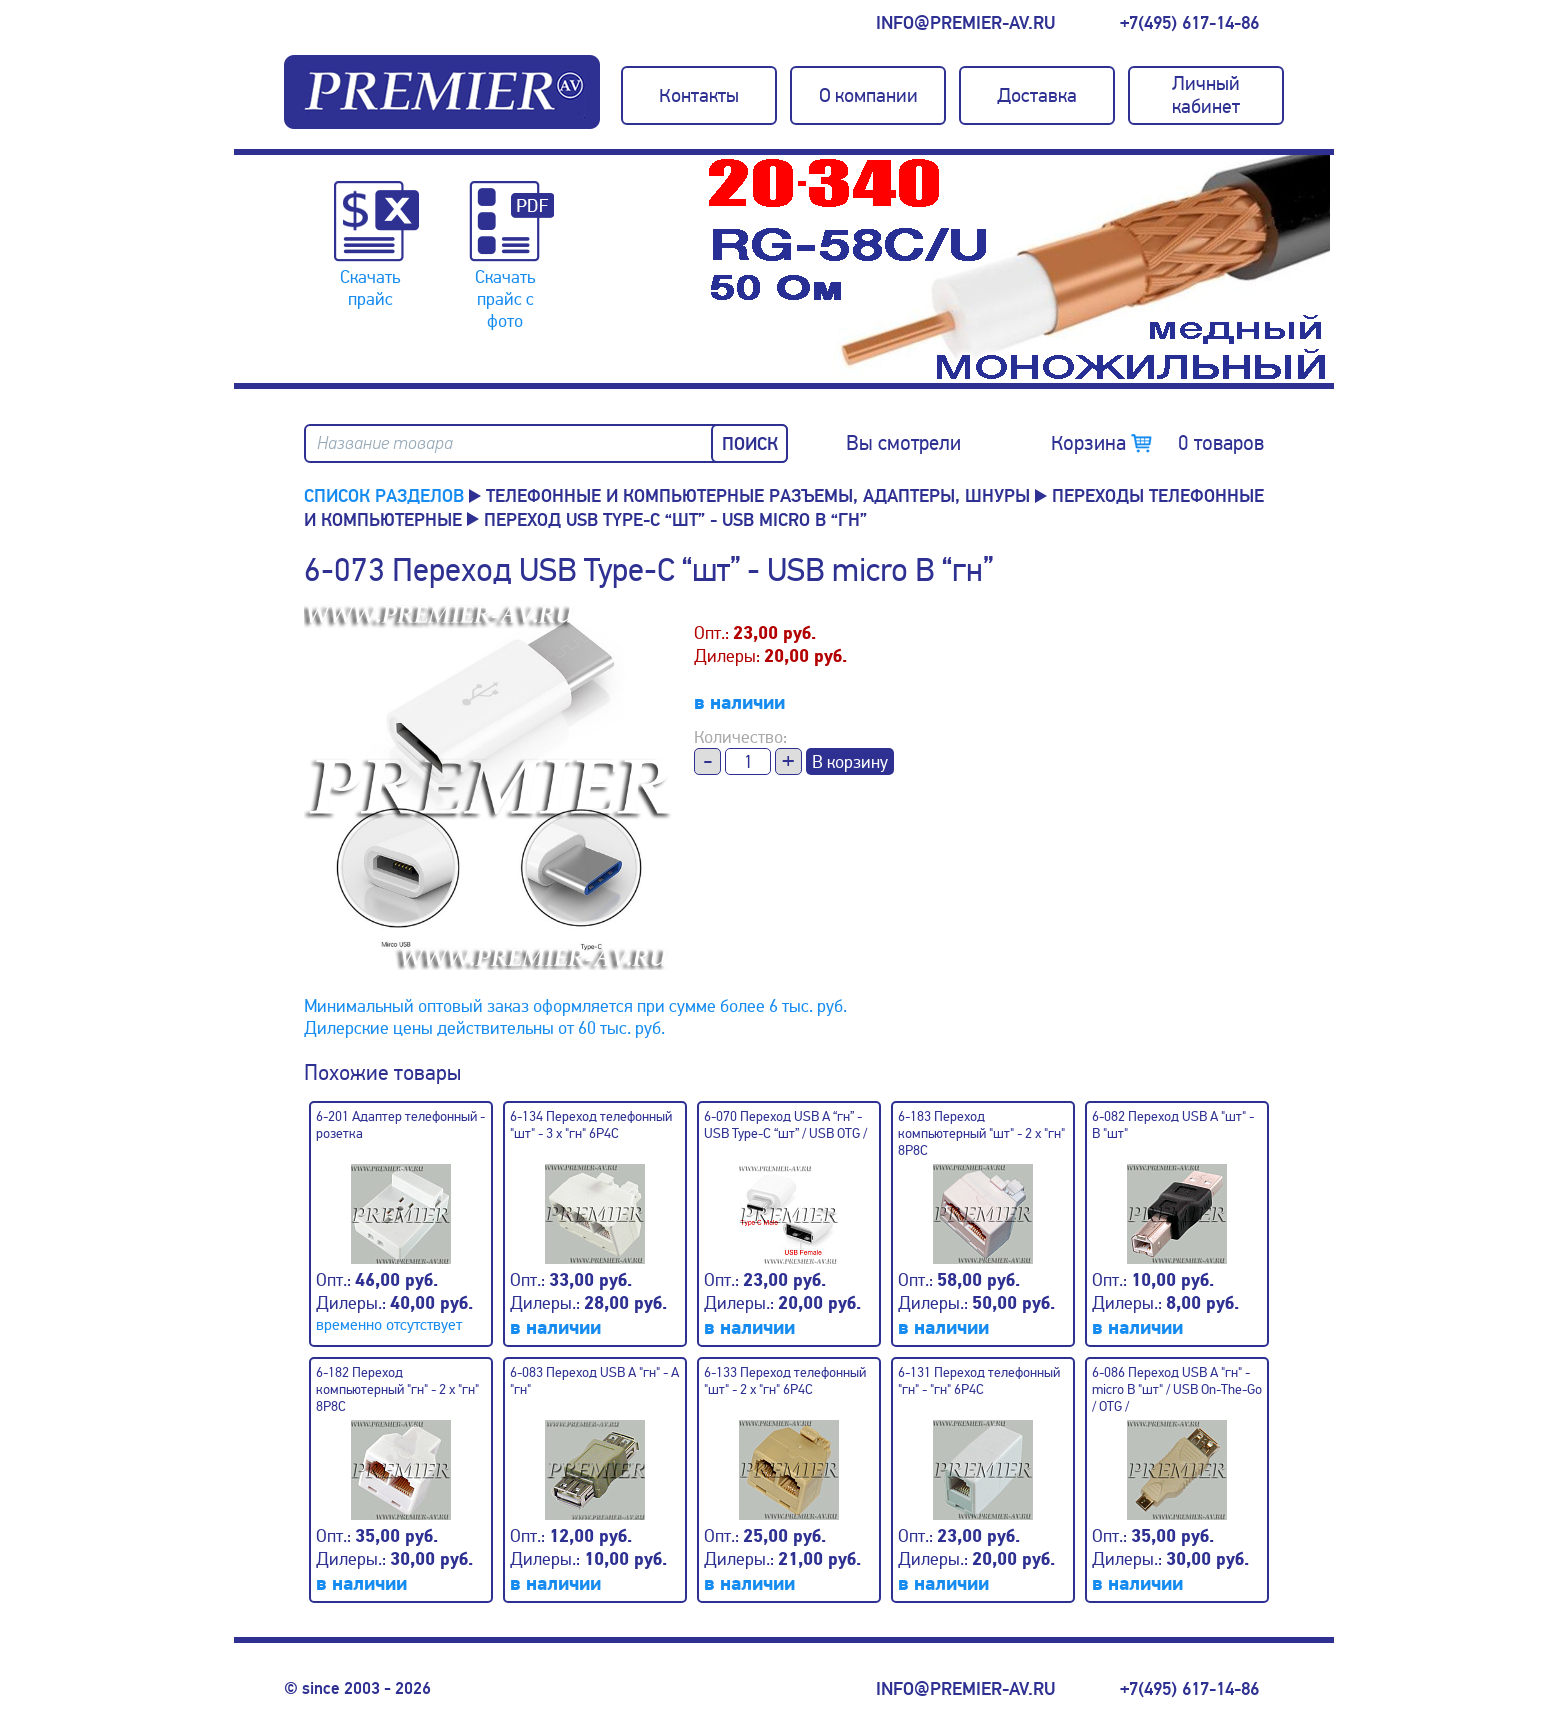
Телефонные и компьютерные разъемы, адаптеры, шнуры (758, 496)
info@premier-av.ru (965, 23)
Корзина (1157, 443)
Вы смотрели (903, 443)
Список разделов (384, 496)
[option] (1019, 269)
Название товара (385, 443)
